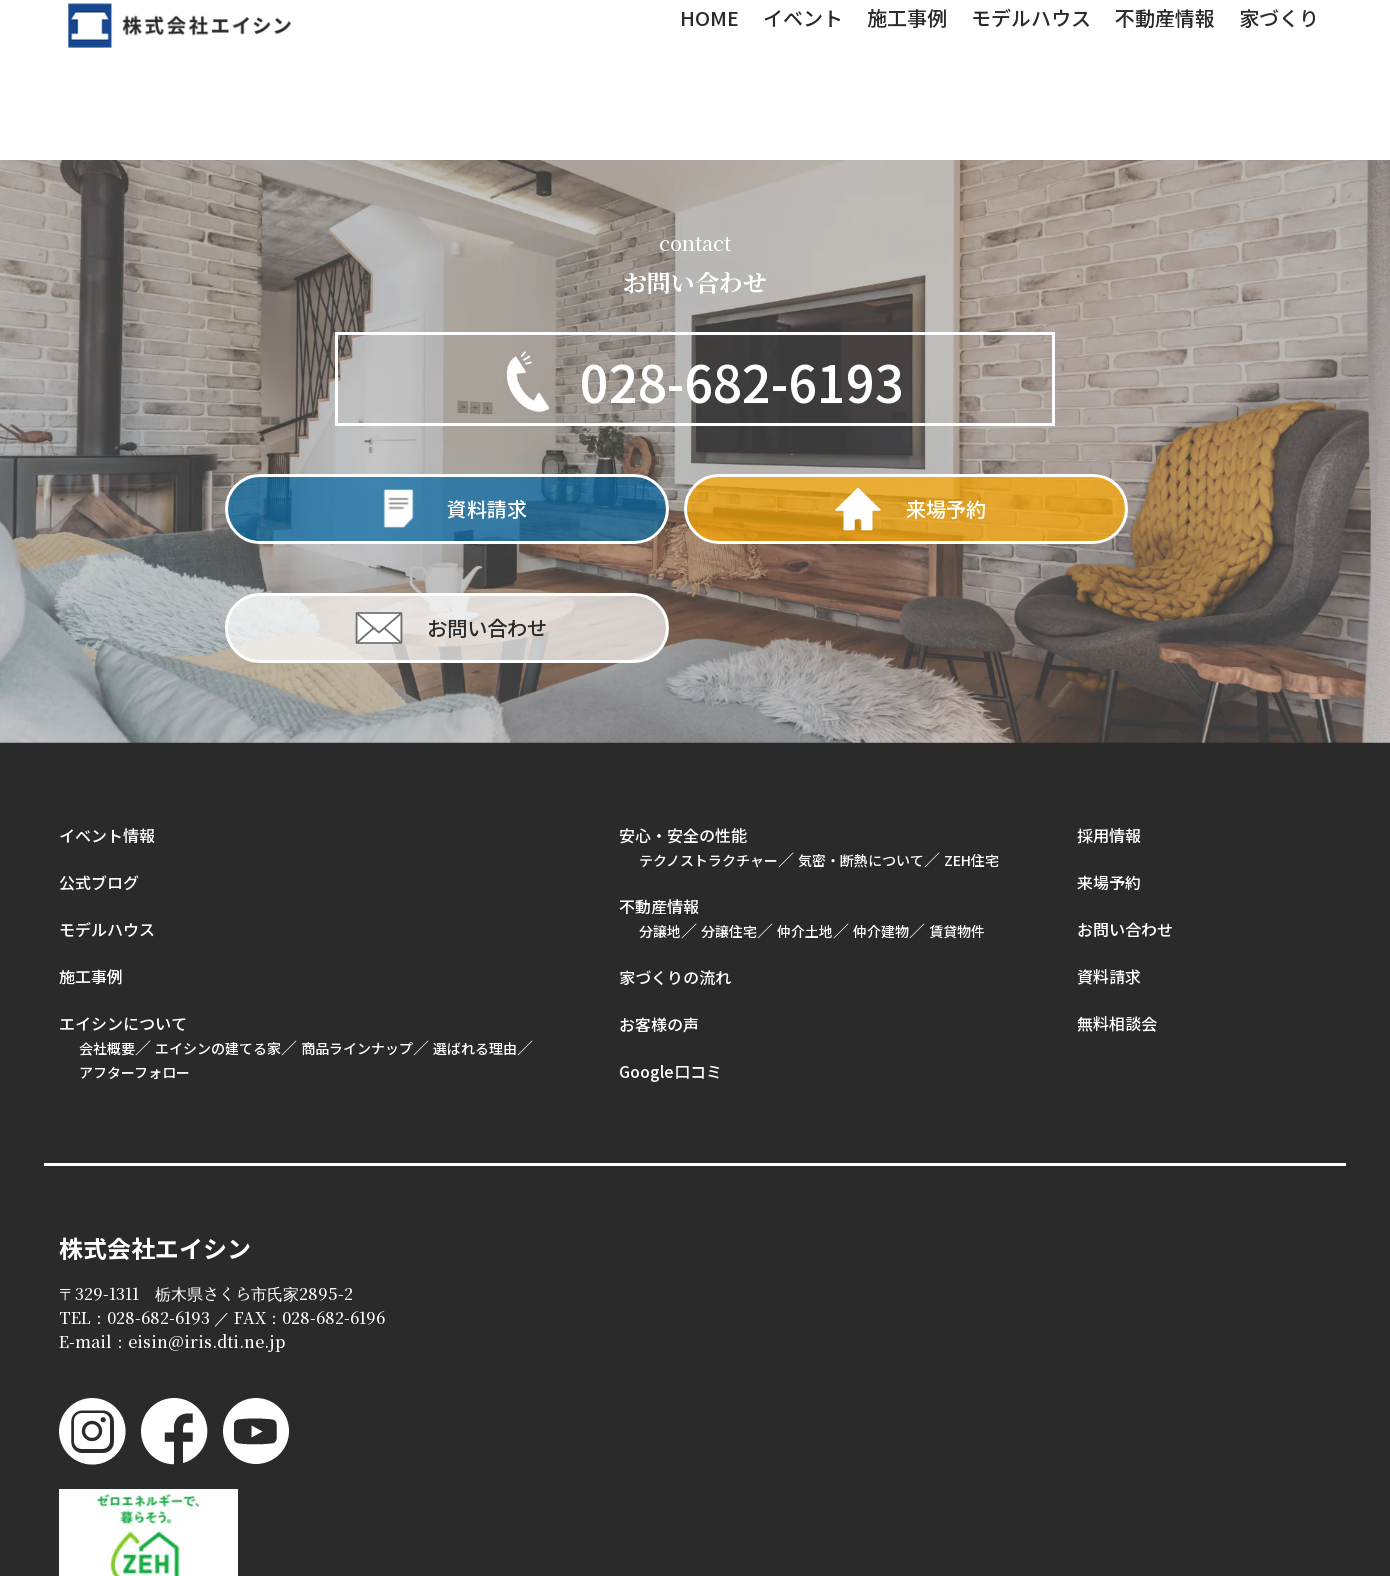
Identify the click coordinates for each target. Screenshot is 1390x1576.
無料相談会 (1117, 912)
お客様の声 (659, 913)
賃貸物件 (957, 820)
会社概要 (107, 937)
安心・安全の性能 (683, 724)
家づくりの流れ (675, 866)
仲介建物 (881, 820)
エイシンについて (123, 912)
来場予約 (1109, 771)
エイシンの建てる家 (218, 937)
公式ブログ (99, 771)
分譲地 (660, 820)
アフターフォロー (134, 961)
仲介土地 (805, 820)
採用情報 (1109, 724)
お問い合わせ (1125, 818)
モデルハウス (107, 818)
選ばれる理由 (475, 937)
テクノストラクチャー (708, 749)
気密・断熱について (861, 749)
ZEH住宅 (971, 749)
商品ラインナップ (357, 937)
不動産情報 (659, 795)
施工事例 (91, 865)
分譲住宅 (729, 820)
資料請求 (1109, 865)
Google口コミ (670, 960)
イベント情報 (107, 724)
